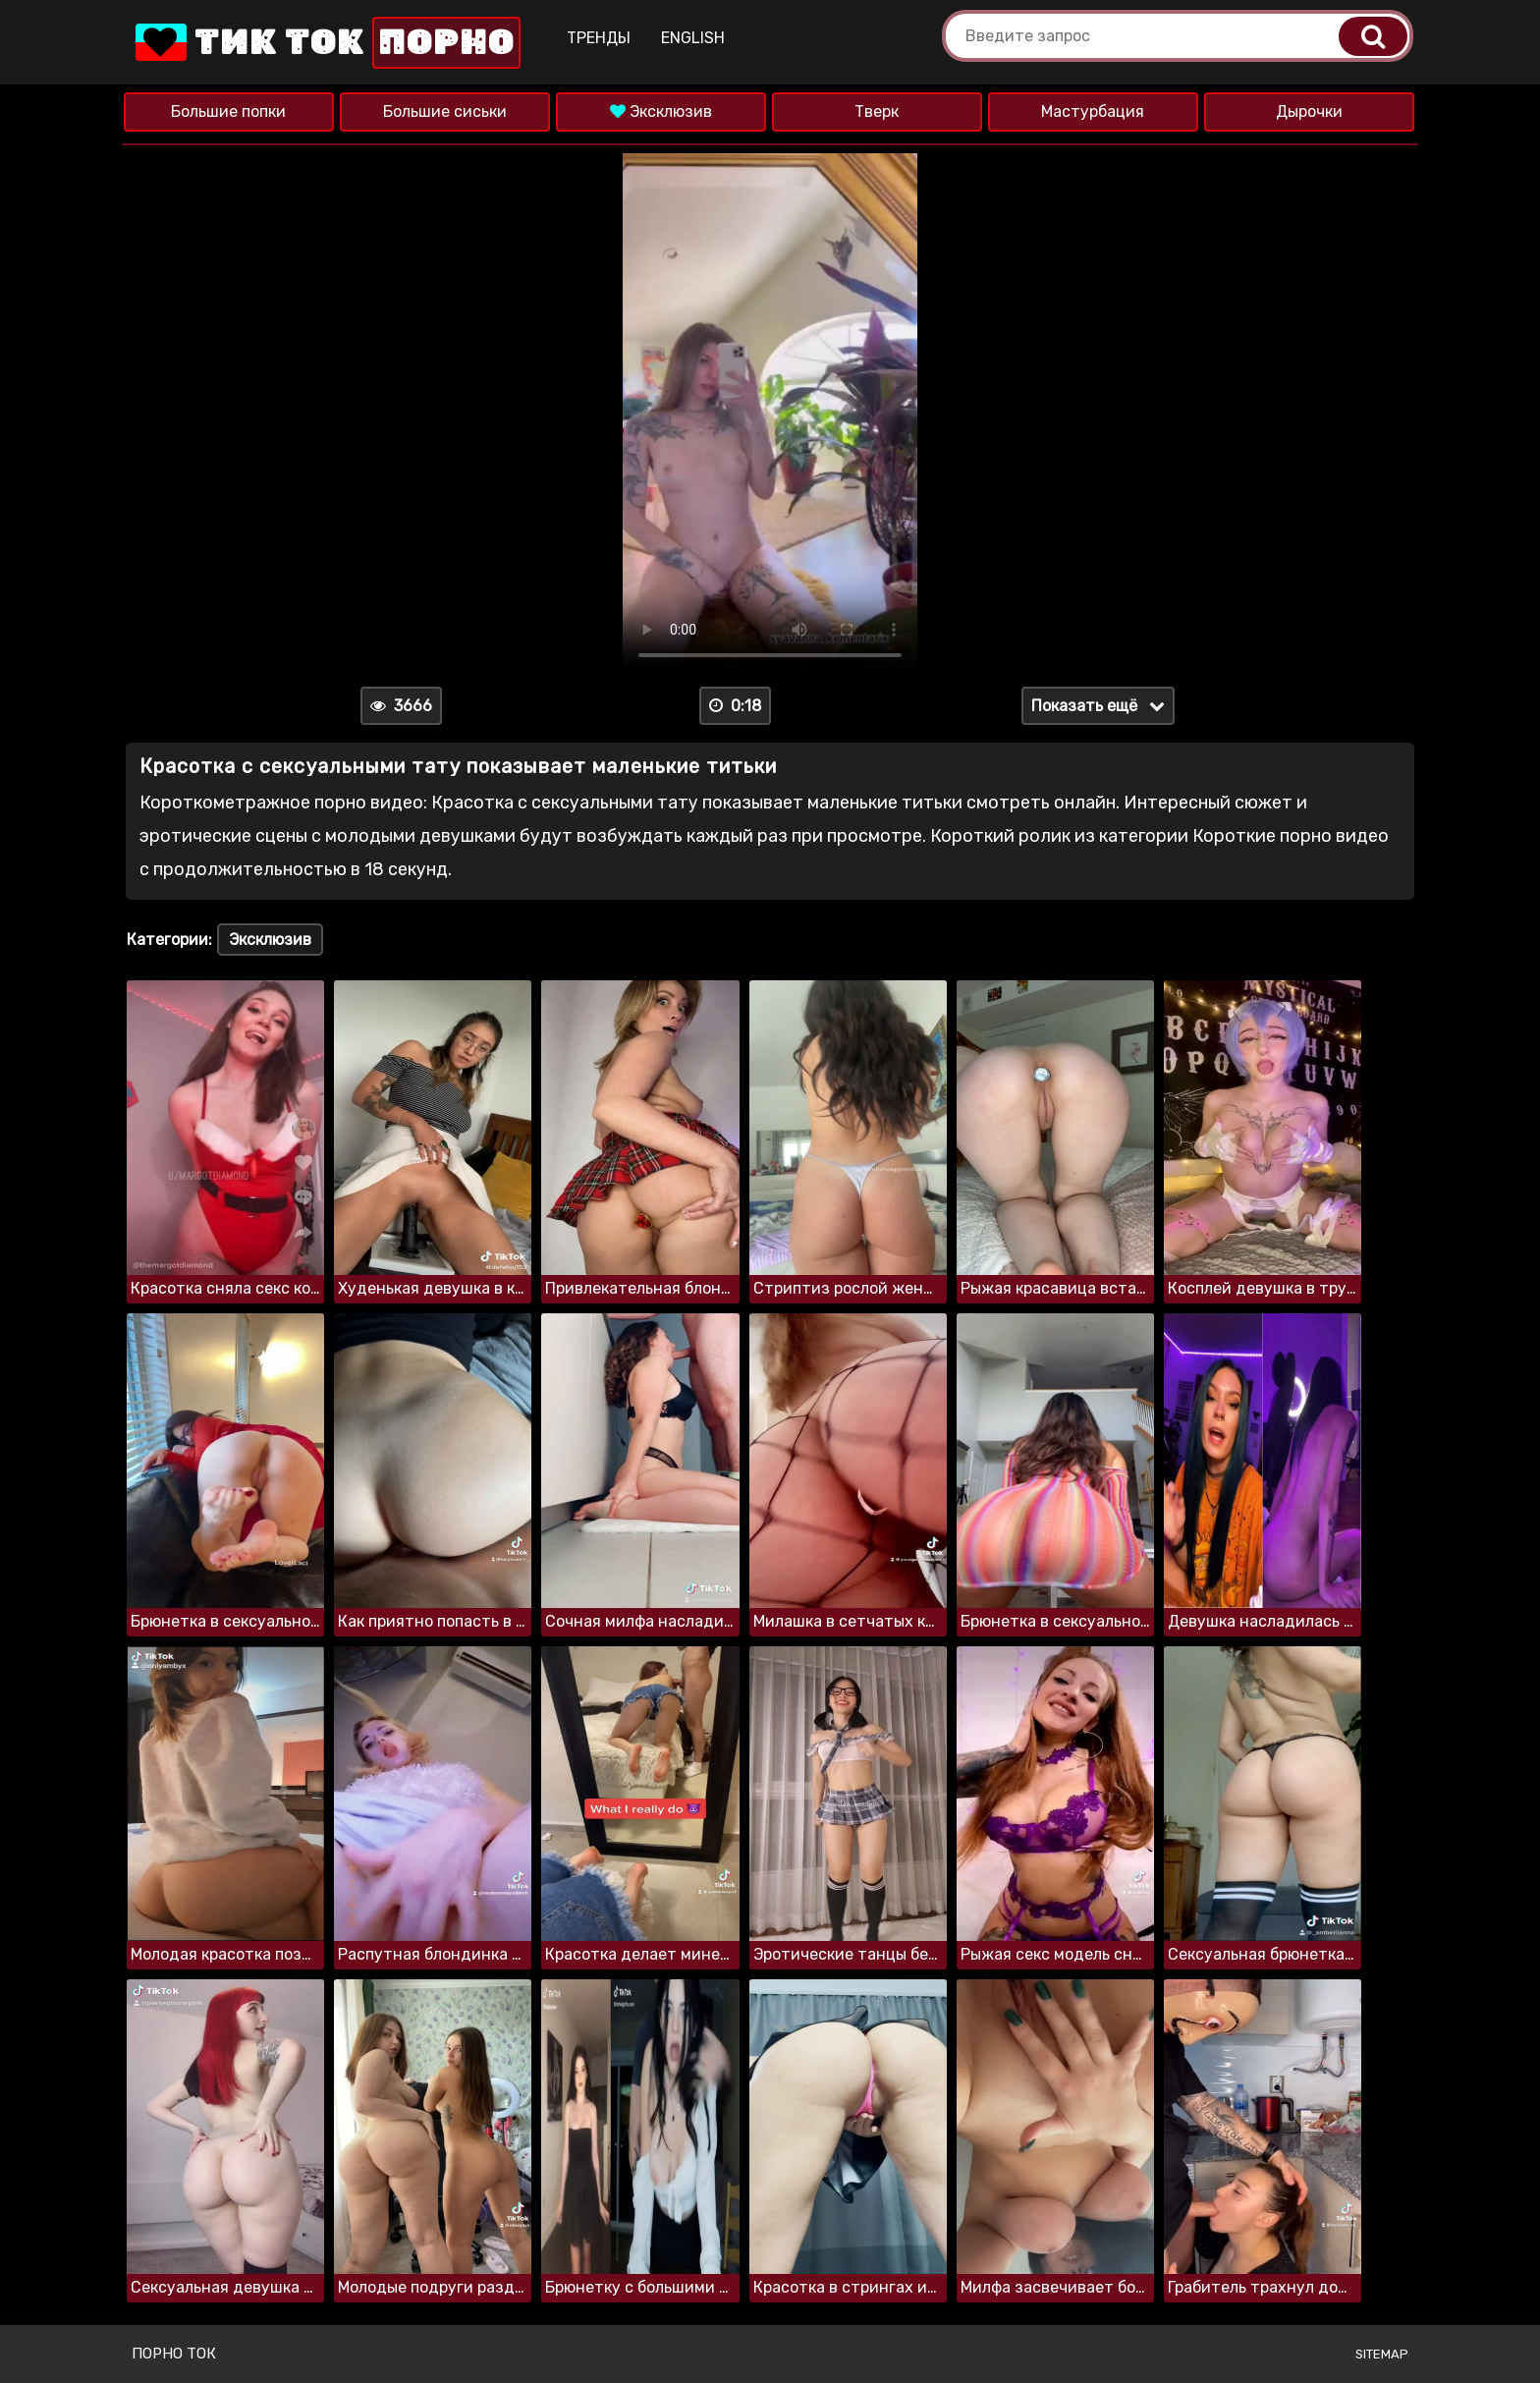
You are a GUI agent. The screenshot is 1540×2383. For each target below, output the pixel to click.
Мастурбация (1092, 111)
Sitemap (1381, 2354)
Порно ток (174, 2353)
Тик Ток (326, 43)
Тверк (876, 111)
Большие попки (228, 111)
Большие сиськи (445, 111)
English (693, 37)
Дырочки (1309, 111)
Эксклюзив (661, 111)
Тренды (599, 37)
